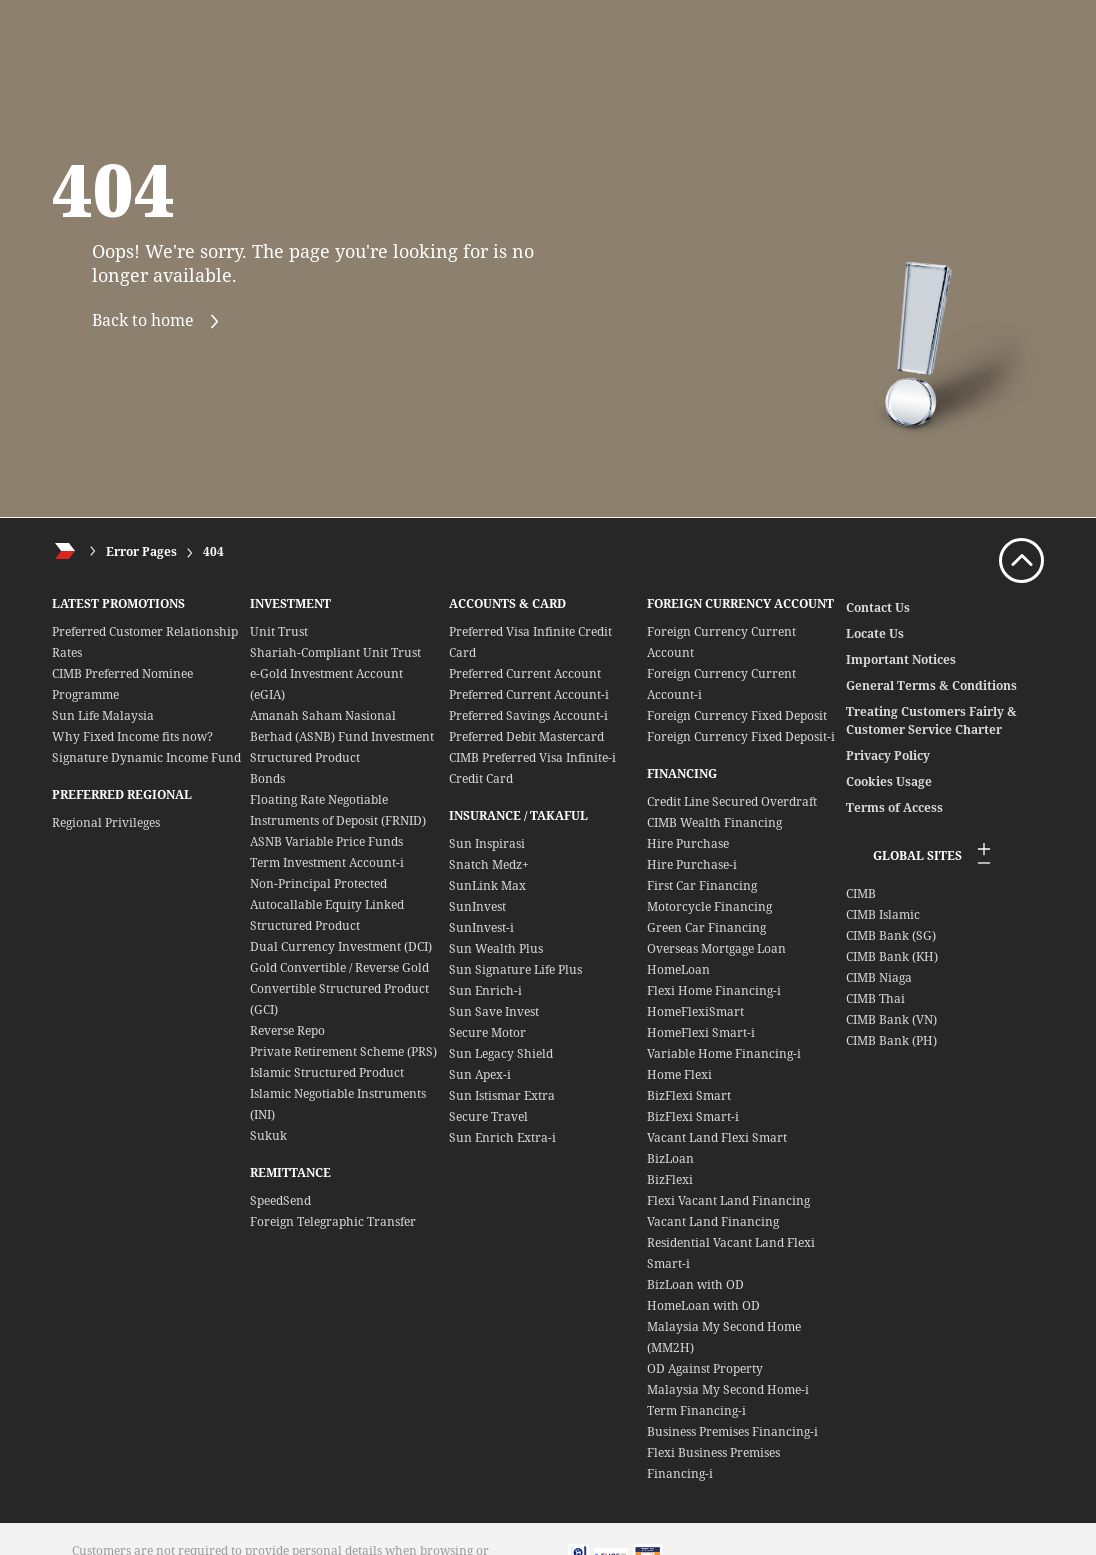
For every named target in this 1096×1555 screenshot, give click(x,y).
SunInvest (477, 906)
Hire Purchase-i (692, 864)
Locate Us (875, 633)
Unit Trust (279, 631)
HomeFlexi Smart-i (701, 1032)
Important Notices (901, 659)
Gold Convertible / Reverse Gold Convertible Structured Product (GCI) (339, 988)
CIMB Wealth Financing (714, 822)
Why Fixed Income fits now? (132, 736)
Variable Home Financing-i (724, 1053)
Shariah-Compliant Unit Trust (335, 652)
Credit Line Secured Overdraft (732, 801)
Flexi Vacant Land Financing (728, 1200)
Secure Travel (488, 1116)
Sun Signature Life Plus (515, 969)
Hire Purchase (688, 843)
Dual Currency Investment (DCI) (341, 946)
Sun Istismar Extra (502, 1095)
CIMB (861, 893)
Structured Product (305, 757)
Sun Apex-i (480, 1074)
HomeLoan (678, 969)
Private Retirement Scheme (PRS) (343, 1051)
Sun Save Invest (494, 1011)
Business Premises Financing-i (732, 1431)
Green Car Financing (706, 927)
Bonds (267, 778)
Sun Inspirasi (487, 843)
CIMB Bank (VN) (891, 1019)
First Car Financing (702, 885)
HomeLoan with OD (703, 1305)
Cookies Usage (889, 781)
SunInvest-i (481, 927)
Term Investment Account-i (327, 862)
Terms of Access (894, 807)
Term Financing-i (696, 1410)
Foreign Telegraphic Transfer (333, 1221)
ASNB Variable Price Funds (326, 841)
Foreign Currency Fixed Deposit (737, 715)
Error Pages (141, 551)
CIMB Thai (875, 998)
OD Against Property (705, 1368)
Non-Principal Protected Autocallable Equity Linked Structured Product (327, 904)
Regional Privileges (106, 822)
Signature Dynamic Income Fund (146, 757)
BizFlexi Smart (689, 1095)
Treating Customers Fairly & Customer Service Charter (931, 720)
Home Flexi (679, 1074)
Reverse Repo (287, 1030)
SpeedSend (280, 1200)
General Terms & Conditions (931, 685)
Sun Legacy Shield (501, 1053)
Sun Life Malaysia (103, 715)
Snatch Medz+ (489, 864)
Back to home (164, 321)
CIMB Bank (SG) (891, 935)
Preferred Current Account (525, 673)
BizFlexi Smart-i (693, 1116)
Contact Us (878, 607)
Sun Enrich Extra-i (502, 1137)
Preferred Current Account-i (529, 694)
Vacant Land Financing (713, 1221)
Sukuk (268, 1135)
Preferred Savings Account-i (528, 715)
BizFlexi (670, 1179)
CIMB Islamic (883, 914)
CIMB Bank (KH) (892, 956)
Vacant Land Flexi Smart (717, 1137)
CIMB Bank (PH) (891, 1040)
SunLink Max (487, 885)
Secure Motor (487, 1032)
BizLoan (670, 1158)
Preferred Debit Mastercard (526, 736)
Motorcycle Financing (709, 906)
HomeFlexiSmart (695, 1011)
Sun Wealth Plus (496, 948)
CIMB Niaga (879, 977)
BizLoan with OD (695, 1284)
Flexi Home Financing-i (714, 990)
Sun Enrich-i (485, 990)
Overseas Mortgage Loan (716, 948)
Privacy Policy (888, 755)
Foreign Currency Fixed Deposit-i (741, 736)
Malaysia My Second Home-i (728, 1389)
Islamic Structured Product (327, 1072)
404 (213, 551)
